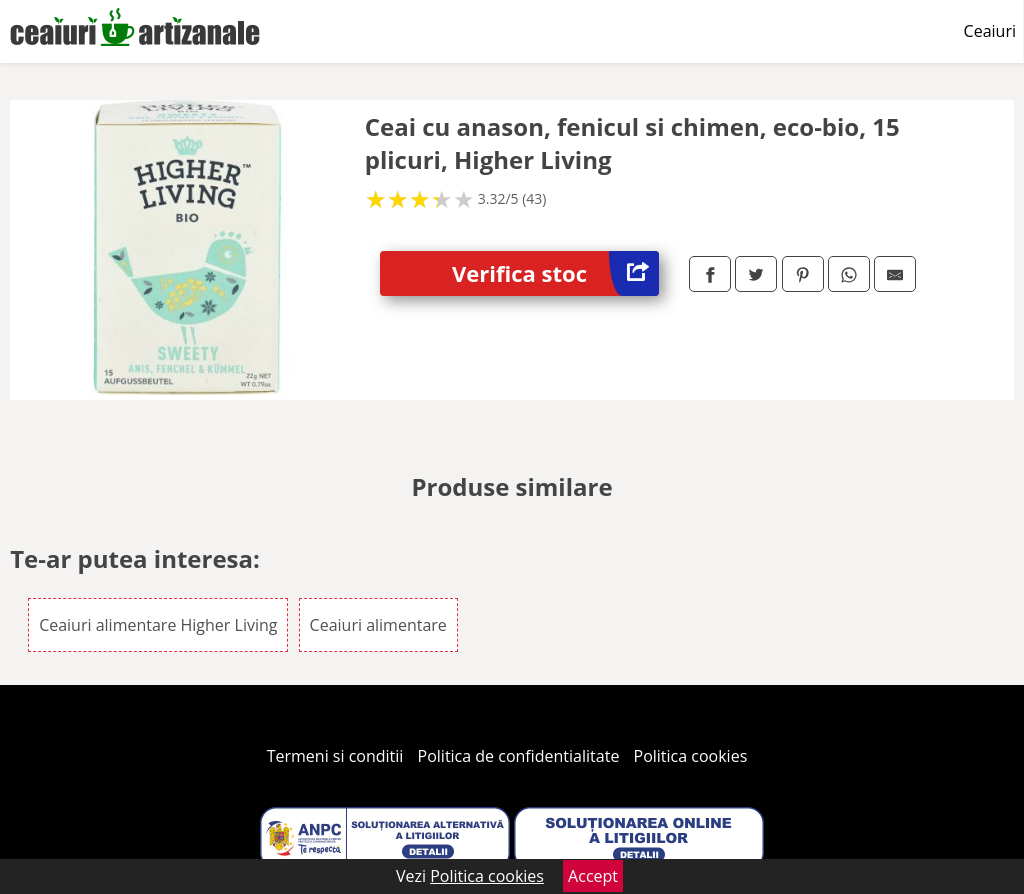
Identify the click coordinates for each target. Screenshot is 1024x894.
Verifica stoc (555, 273)
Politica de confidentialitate (519, 756)
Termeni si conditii (335, 756)
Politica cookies (691, 756)
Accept (593, 876)
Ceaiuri (990, 31)
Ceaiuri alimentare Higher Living (158, 625)
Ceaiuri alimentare (378, 625)
